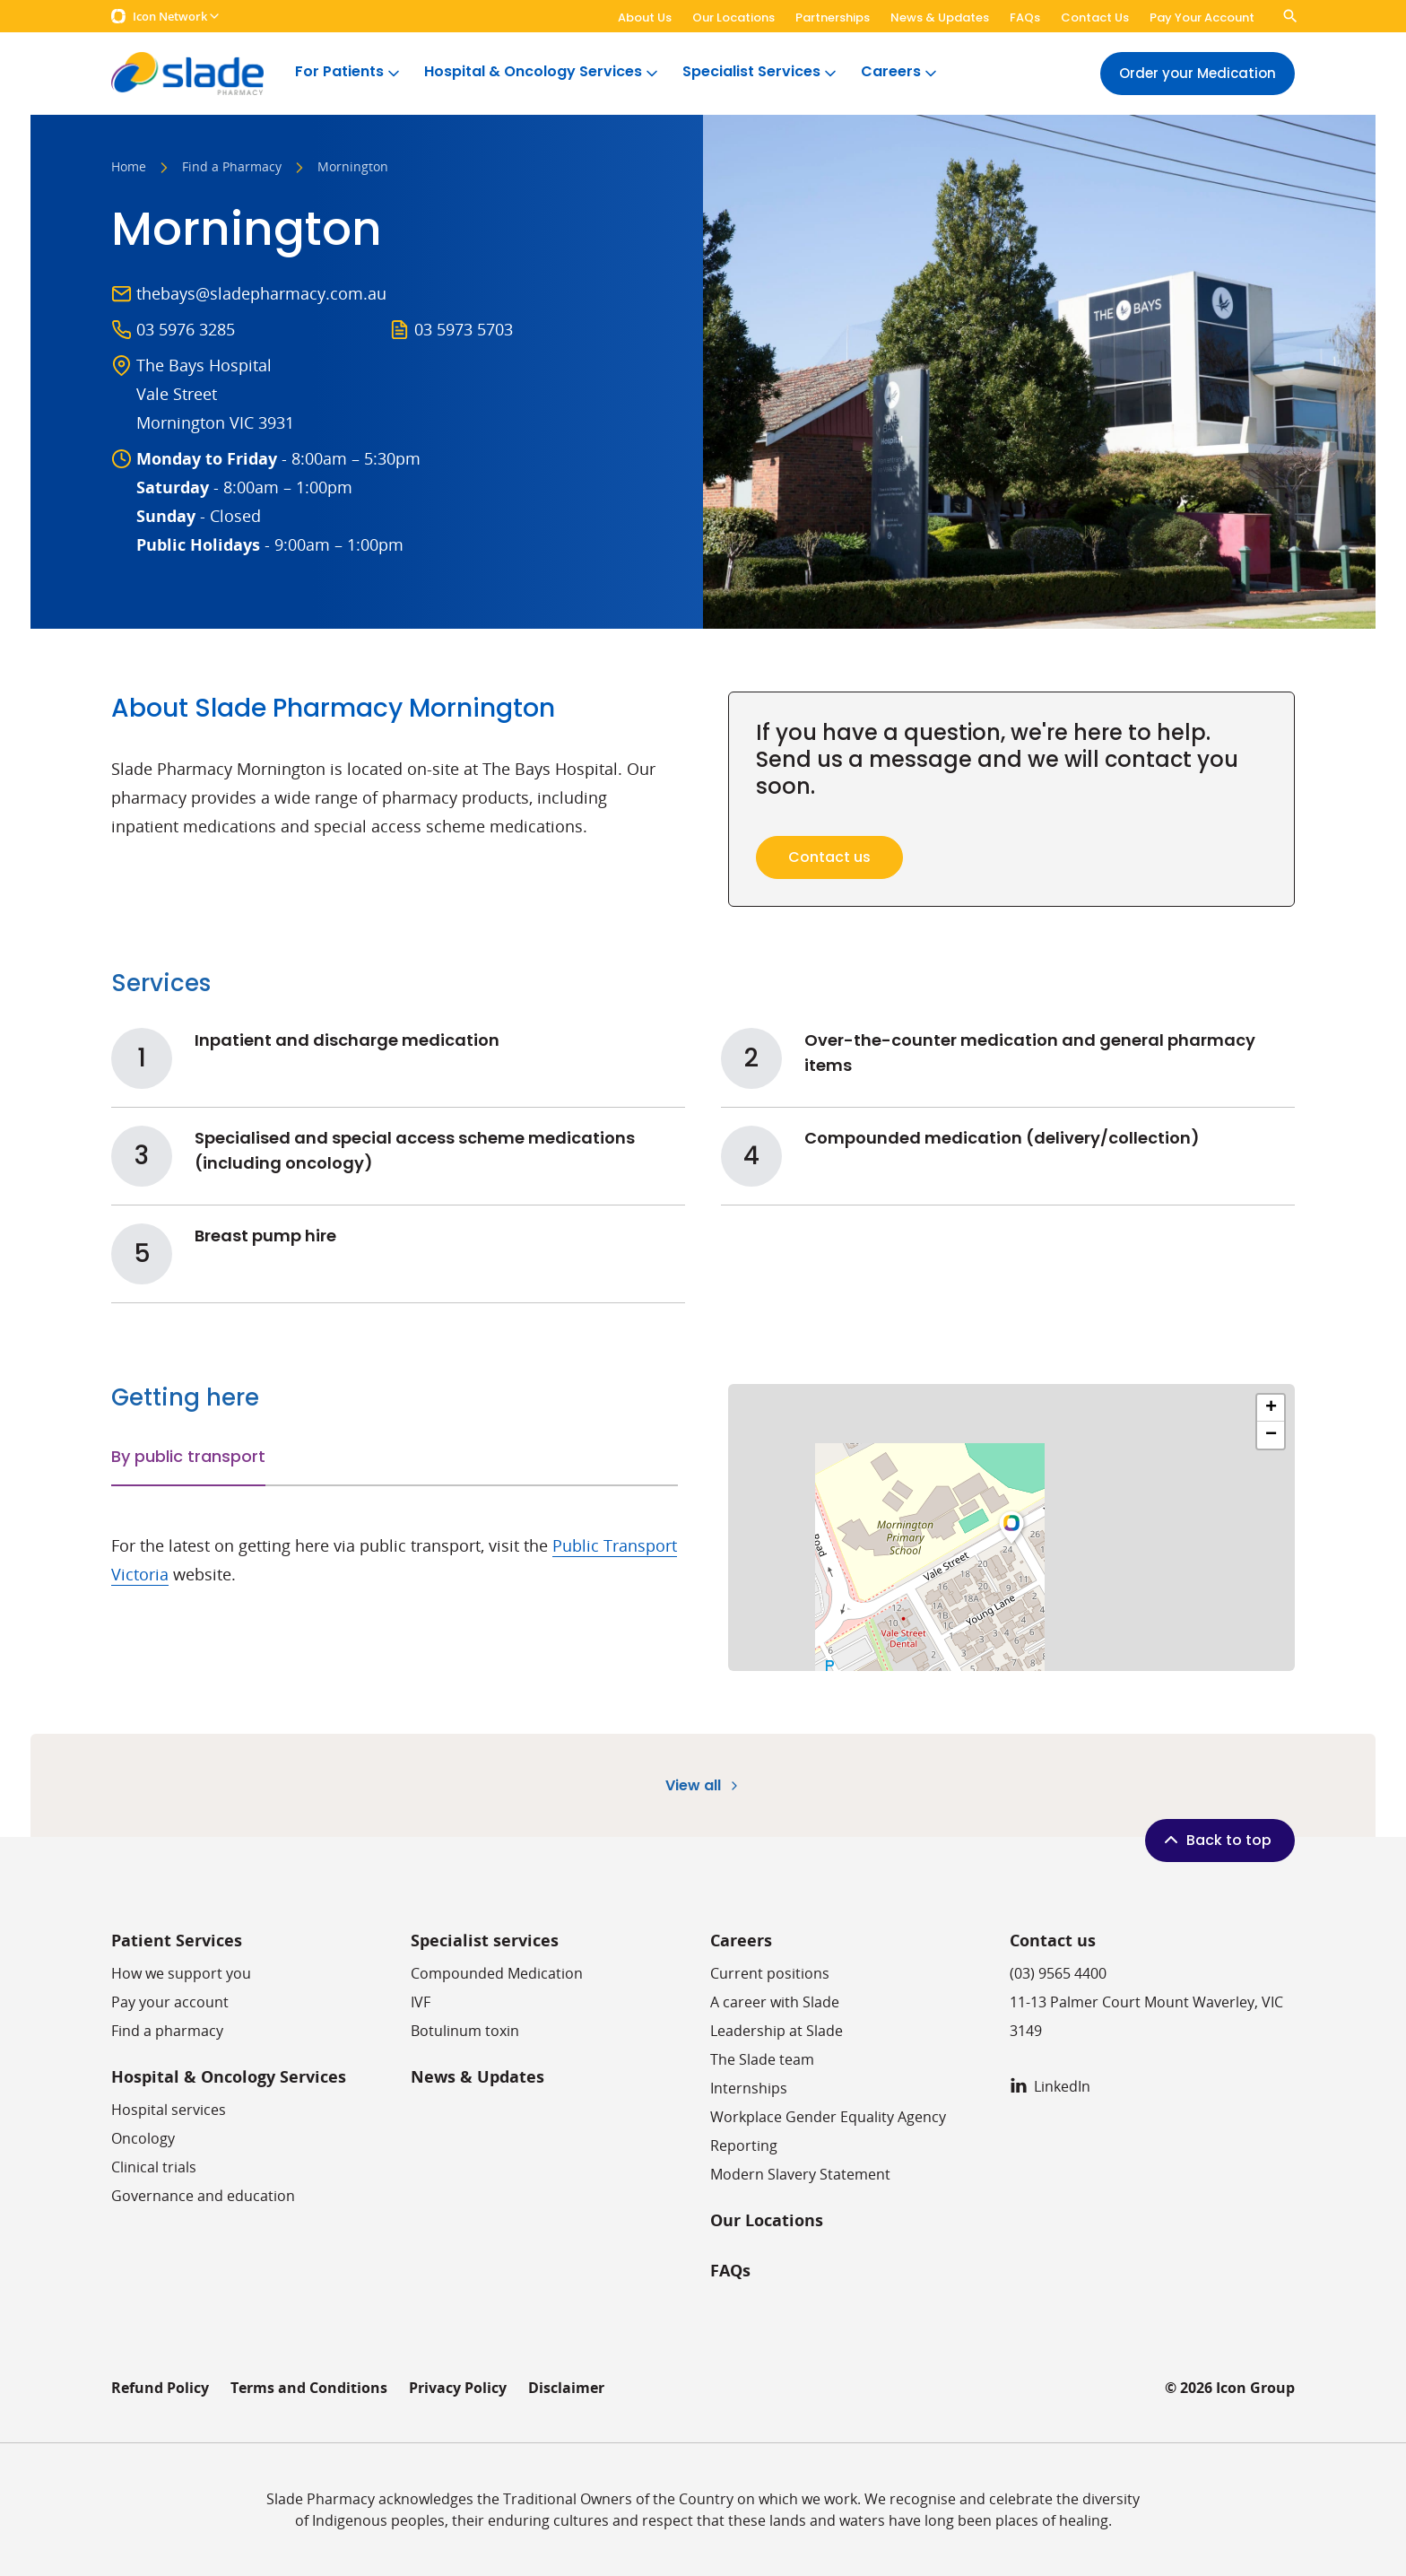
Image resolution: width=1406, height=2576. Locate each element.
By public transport (188, 1456)
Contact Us (1095, 17)
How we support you (181, 1973)
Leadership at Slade (776, 2031)
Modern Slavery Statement (800, 2174)
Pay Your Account (1202, 17)
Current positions (769, 1973)
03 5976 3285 (185, 329)
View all (703, 1785)
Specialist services (485, 1940)
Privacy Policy (458, 2388)
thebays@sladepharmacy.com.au (261, 293)
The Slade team (762, 2059)
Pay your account (170, 2002)
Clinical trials (153, 2167)
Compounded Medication (497, 1973)
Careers (900, 72)
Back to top (1215, 1839)
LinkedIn (1050, 2086)
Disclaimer (566, 2388)
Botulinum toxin (465, 2031)
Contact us (1053, 1940)
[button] (1011, 1527)
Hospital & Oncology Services (542, 72)
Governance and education (203, 2196)
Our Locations (733, 17)
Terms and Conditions (308, 2388)
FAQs (1025, 17)
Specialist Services (760, 72)
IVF (420, 2002)
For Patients (349, 72)
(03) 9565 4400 (1058, 1973)
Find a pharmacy (167, 2031)
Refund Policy (160, 2388)
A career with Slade (774, 2002)
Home (128, 168)
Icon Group (1255, 2388)
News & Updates (939, 17)
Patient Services (176, 1940)
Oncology (143, 2138)
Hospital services (168, 2109)
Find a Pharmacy (232, 168)
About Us (645, 17)
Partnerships (832, 17)
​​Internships (748, 2088)
